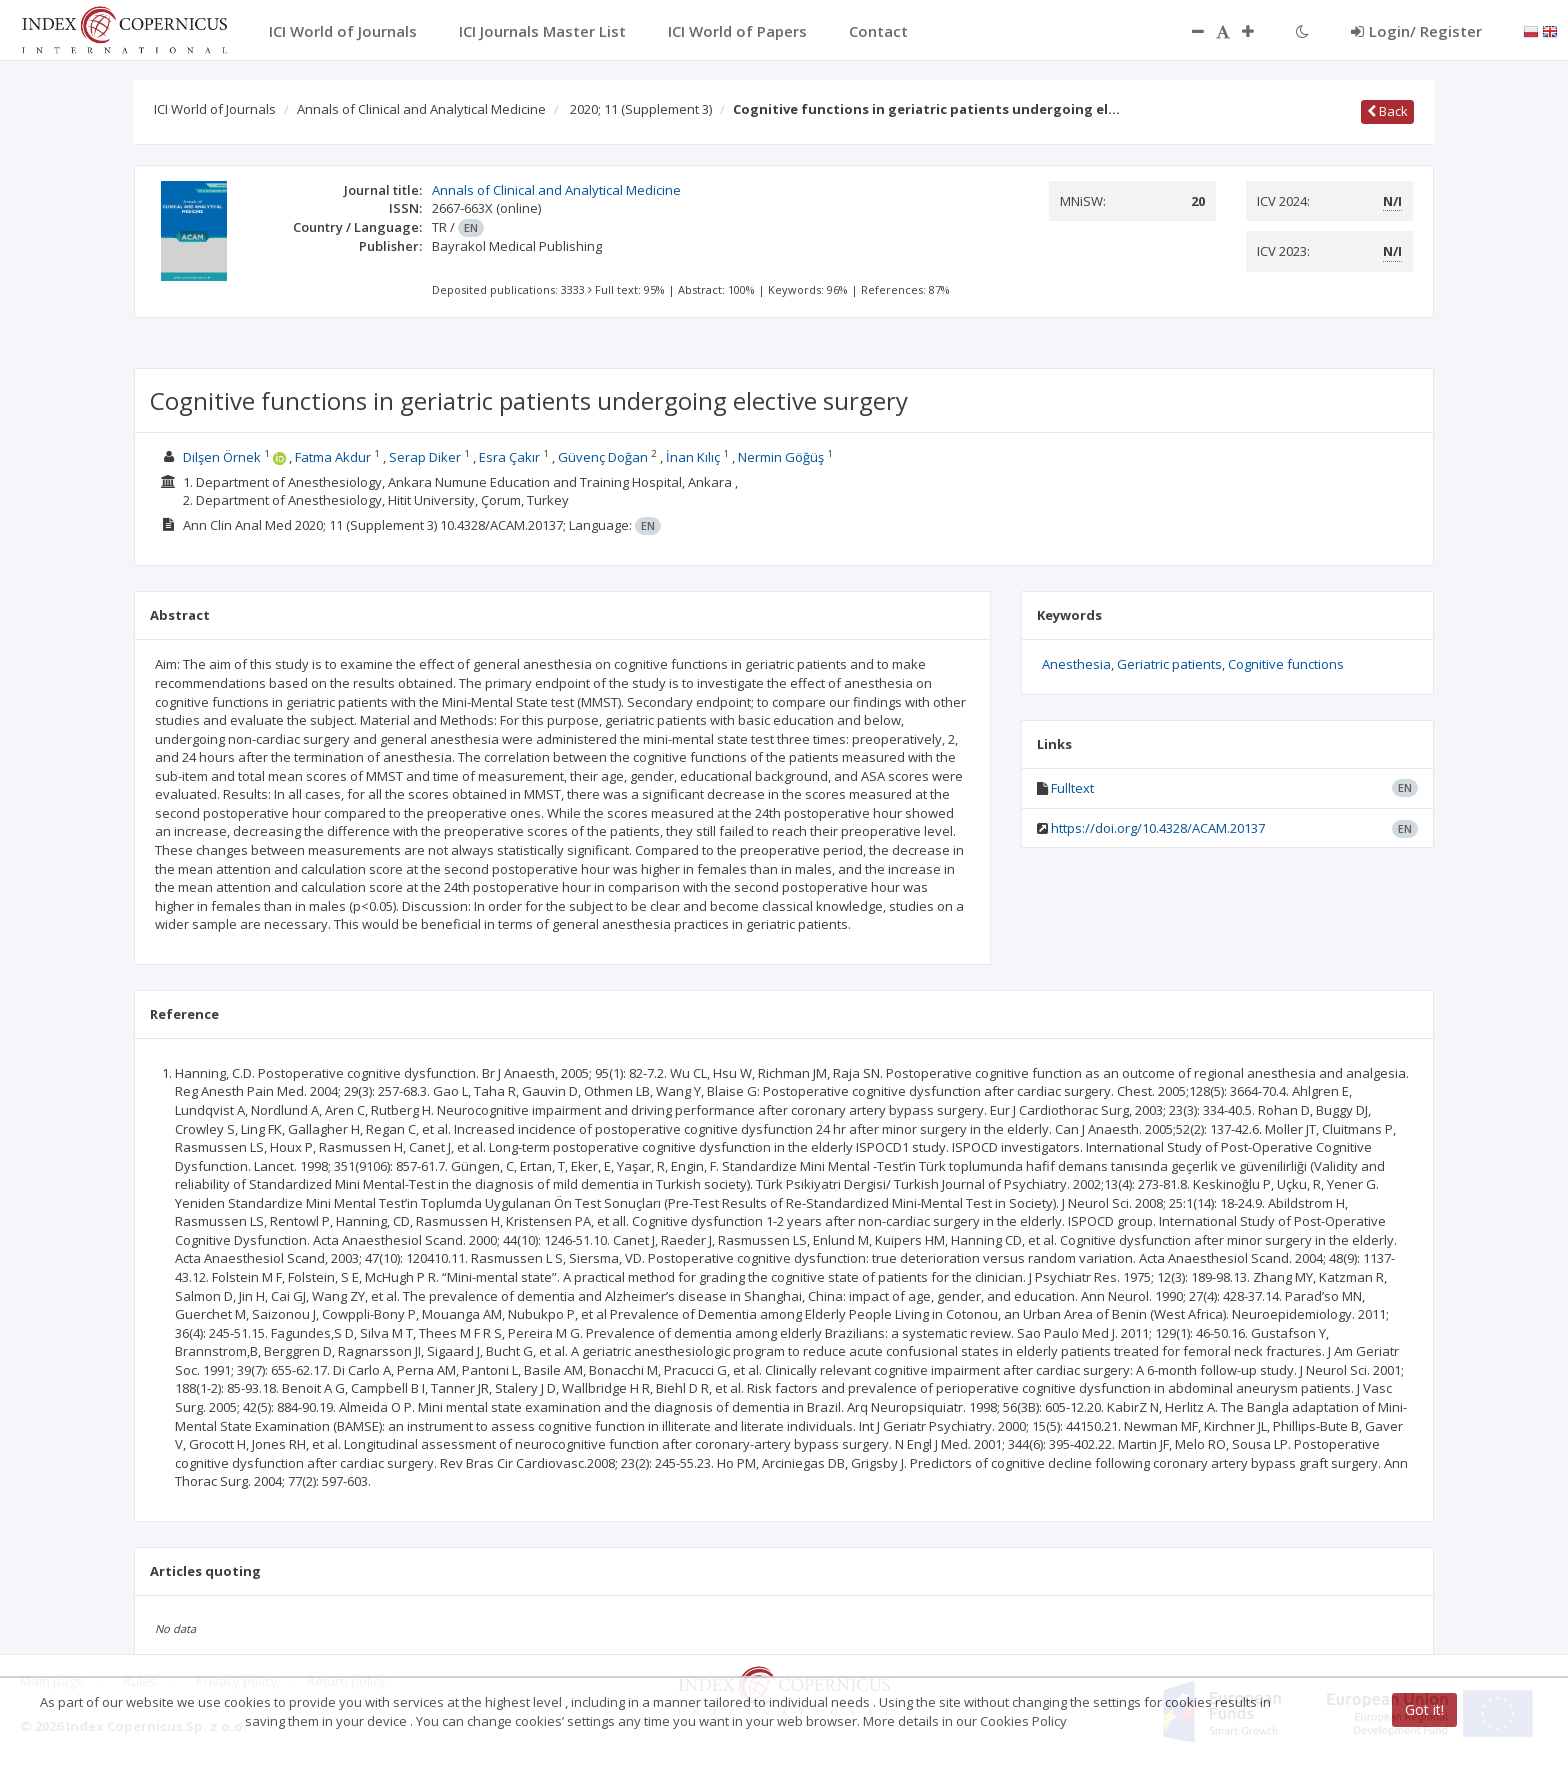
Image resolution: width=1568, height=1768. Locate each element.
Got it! (1424, 1709)
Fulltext (1072, 788)
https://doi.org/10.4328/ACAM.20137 (1158, 828)
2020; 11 (641, 109)
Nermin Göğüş (781, 457)
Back (1387, 111)
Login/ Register (1416, 31)
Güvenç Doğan (603, 457)
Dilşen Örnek (222, 457)
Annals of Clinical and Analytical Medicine (421, 109)
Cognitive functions (1286, 664)
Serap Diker (425, 457)
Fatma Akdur (333, 457)
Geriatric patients (1169, 664)
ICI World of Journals (215, 109)
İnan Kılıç (693, 457)
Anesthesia (1076, 664)
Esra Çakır (509, 457)
